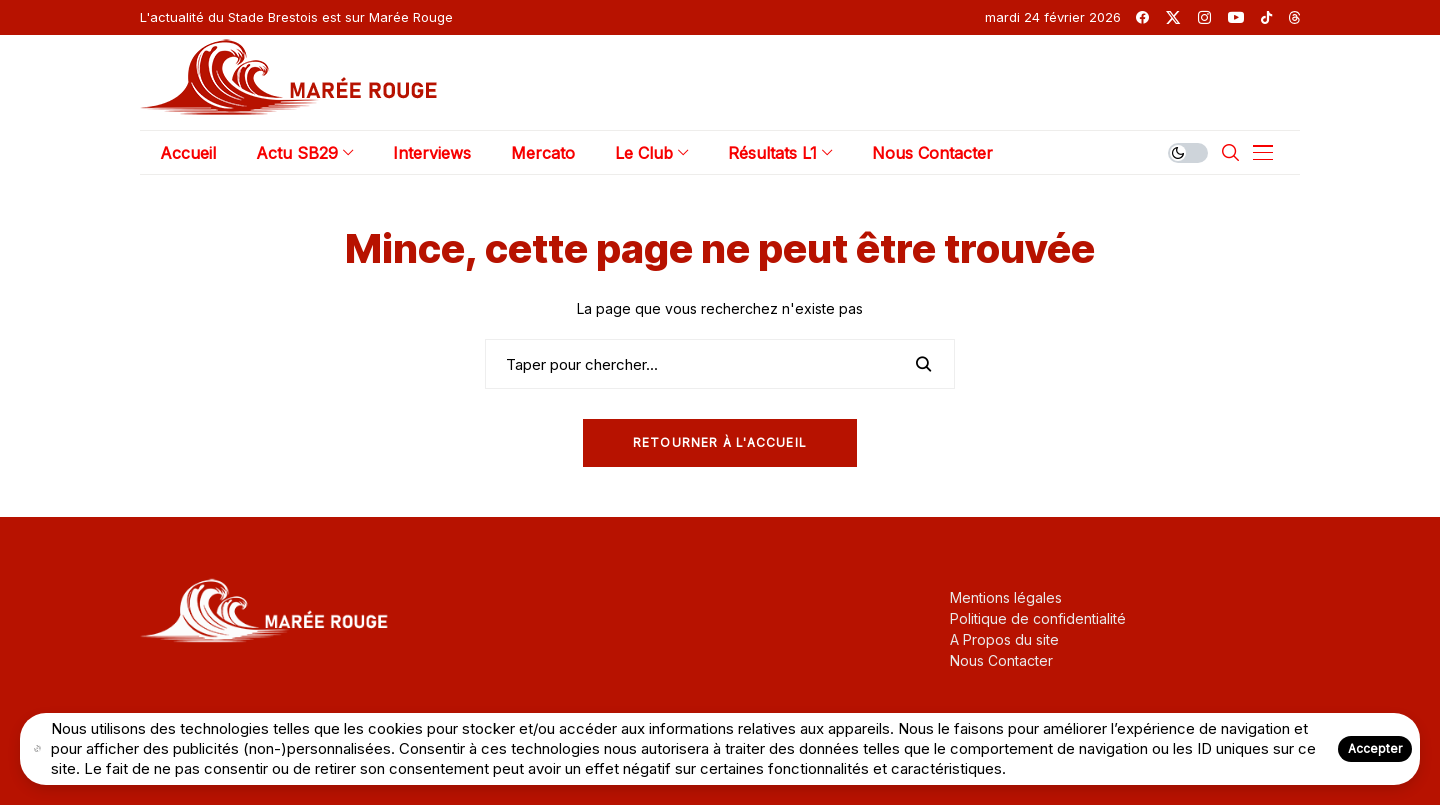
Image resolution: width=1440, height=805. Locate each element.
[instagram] (1204, 17)
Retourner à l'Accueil (720, 442)
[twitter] (1173, 17)
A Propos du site (1004, 639)
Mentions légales (1006, 597)
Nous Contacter (1001, 660)
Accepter (1375, 748)
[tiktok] (1266, 17)
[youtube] (1236, 17)
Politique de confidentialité (1038, 618)
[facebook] (1142, 17)
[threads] (1294, 17)
